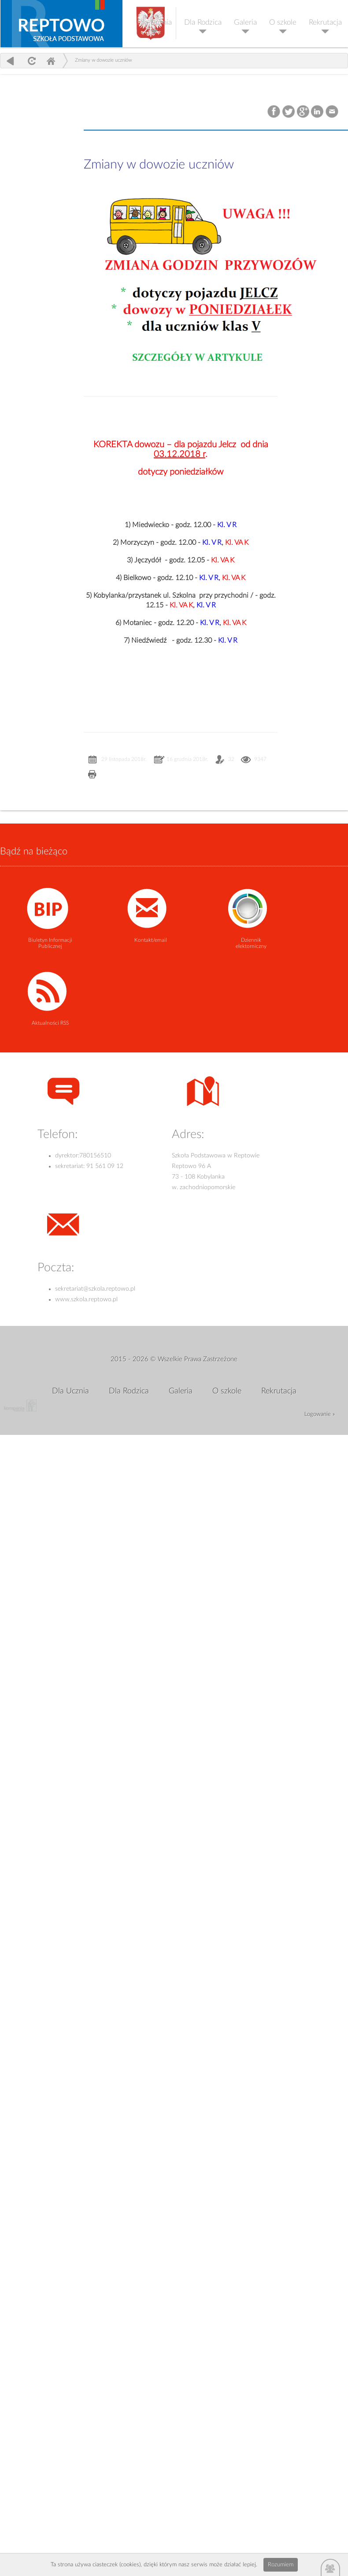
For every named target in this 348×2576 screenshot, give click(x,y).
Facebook (274, 112)
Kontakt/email (150, 940)
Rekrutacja (325, 22)
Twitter (289, 112)
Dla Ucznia (154, 22)
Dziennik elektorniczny (251, 943)
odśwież (31, 60)
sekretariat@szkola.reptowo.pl (95, 1289)
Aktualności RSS (50, 1023)
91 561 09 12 (104, 1166)
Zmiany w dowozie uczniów (103, 60)
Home (50, 60)
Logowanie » (319, 1414)
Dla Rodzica (203, 22)
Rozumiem (280, 2565)
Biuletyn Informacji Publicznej (50, 943)
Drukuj (92, 775)
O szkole (282, 22)
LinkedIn (318, 112)
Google (303, 112)
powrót (10, 60)
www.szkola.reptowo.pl (86, 1299)
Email (332, 112)
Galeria (245, 22)
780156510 (95, 1156)
